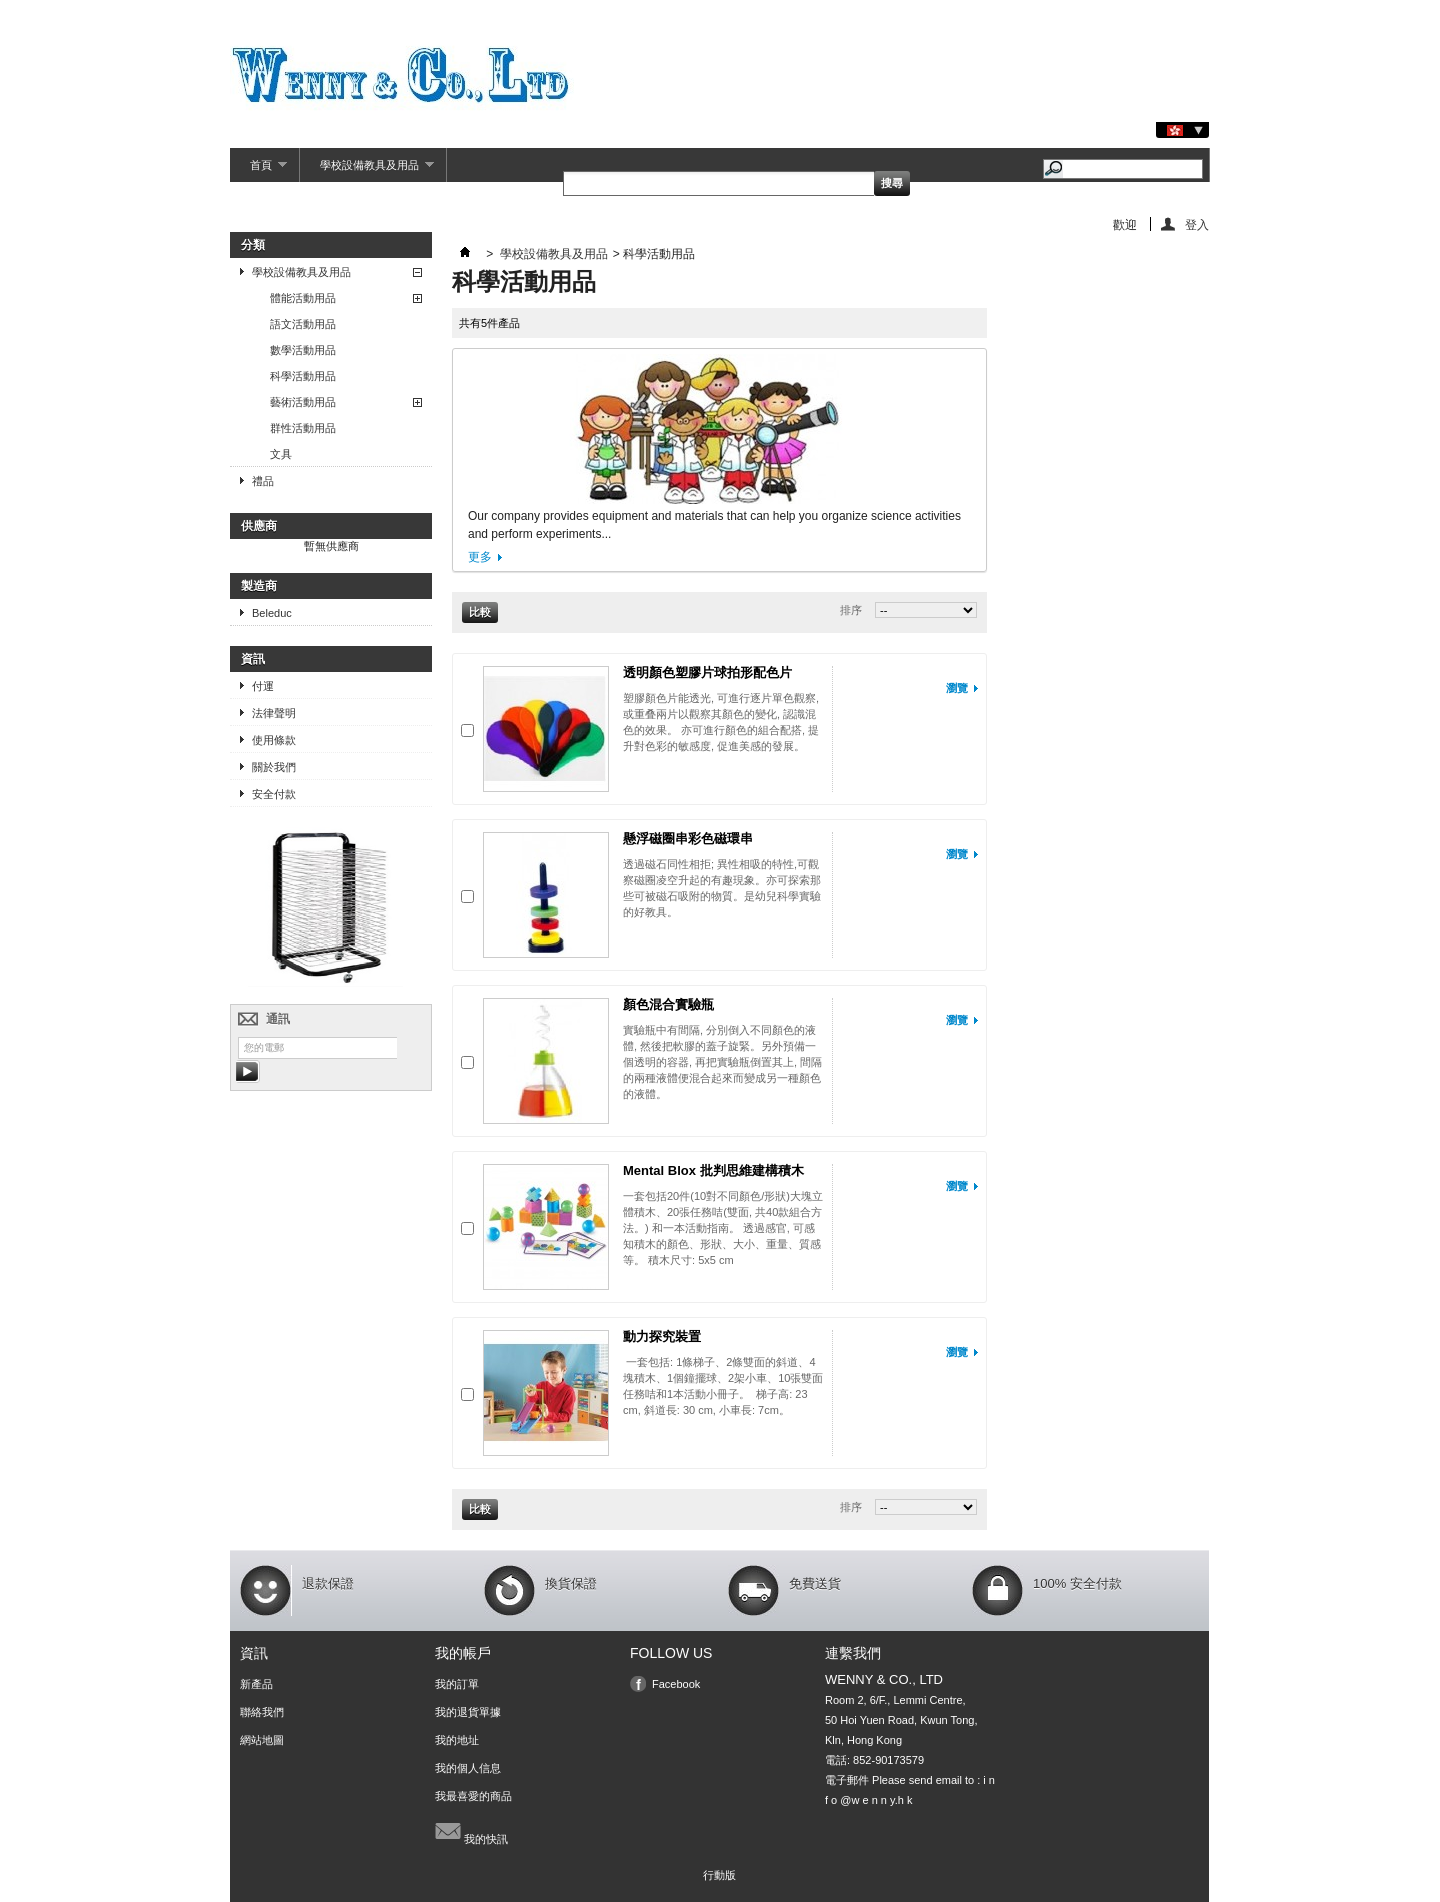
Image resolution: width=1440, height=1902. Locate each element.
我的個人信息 (468, 1768)
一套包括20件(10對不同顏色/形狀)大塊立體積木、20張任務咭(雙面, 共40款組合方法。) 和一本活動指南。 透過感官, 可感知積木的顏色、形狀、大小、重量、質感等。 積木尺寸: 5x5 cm (723, 1228)
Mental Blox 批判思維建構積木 (713, 1170)
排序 (851, 610)
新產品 (256, 1684)
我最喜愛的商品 (473, 1796)
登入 (1197, 224)
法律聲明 (274, 713)
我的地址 (457, 1740)
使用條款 (274, 740)
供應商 (259, 526)
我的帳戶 (463, 1653)
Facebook (676, 1684)
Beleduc (272, 613)
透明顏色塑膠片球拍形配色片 (707, 672)
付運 (263, 686)
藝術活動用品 (303, 402)
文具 (281, 454)
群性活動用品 (303, 428)
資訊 (253, 659)
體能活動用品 (303, 298)
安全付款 (274, 794)
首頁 (258, 170)
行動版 (719, 1875)
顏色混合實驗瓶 (668, 1004)
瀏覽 (957, 688)
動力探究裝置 (662, 1336)
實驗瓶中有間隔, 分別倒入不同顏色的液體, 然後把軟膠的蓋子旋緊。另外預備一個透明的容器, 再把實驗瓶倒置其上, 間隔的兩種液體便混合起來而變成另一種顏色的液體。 (722, 1062)
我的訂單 (457, 1684)
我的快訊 (471, 1831)
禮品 (263, 481)
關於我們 (274, 767)
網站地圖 (262, 1740)
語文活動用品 (303, 324)
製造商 (259, 586)
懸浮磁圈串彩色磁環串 (688, 838)
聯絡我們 (262, 1712)
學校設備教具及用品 (367, 170)
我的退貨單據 (468, 1712)
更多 (480, 557)
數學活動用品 (303, 350)
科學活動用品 (303, 376)
